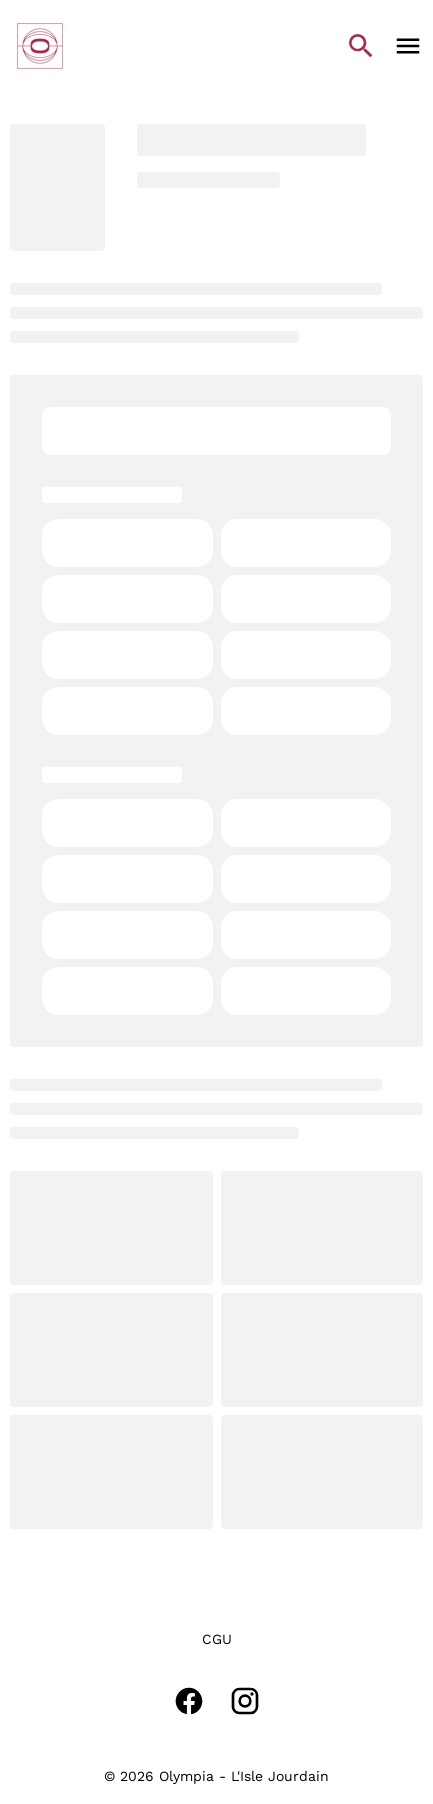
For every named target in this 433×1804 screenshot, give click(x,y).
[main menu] (408, 46)
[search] (361, 46)
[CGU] (217, 1639)
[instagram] (245, 1701)
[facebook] (189, 1701)
